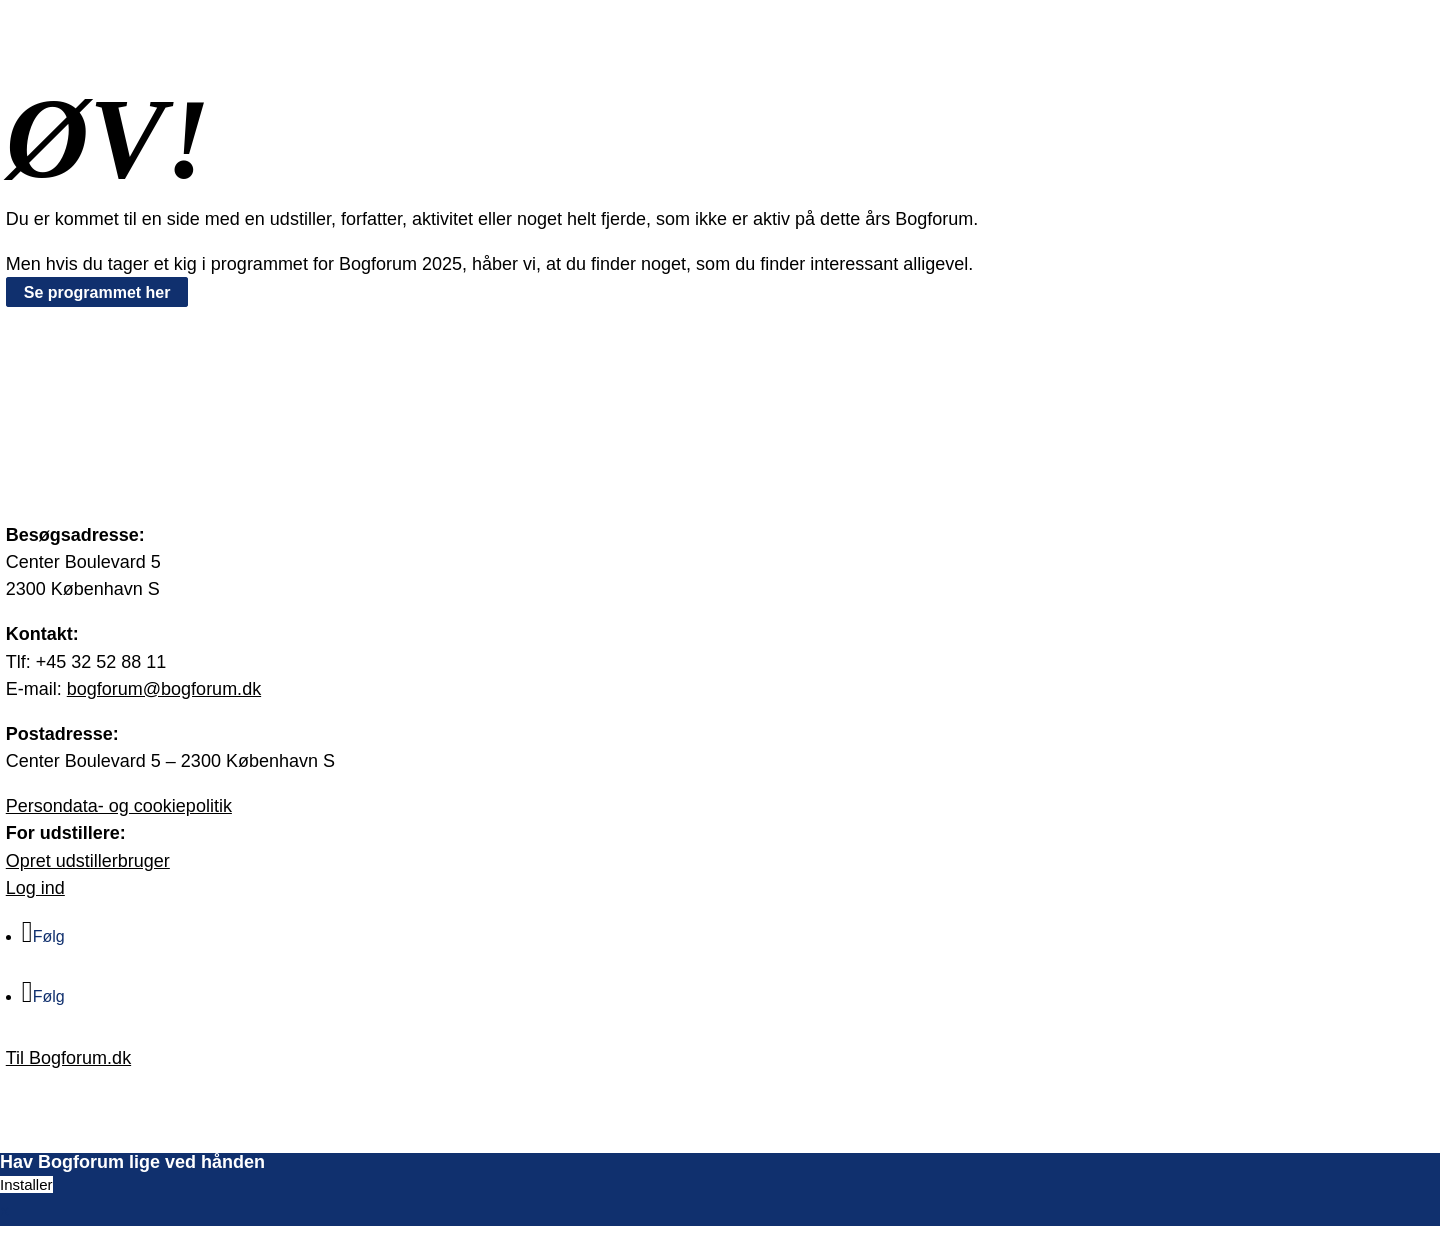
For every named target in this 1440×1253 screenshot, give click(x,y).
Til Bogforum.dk (68, 1058)
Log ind (35, 888)
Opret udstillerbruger (88, 861)
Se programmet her (97, 292)
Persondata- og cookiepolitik (119, 806)
